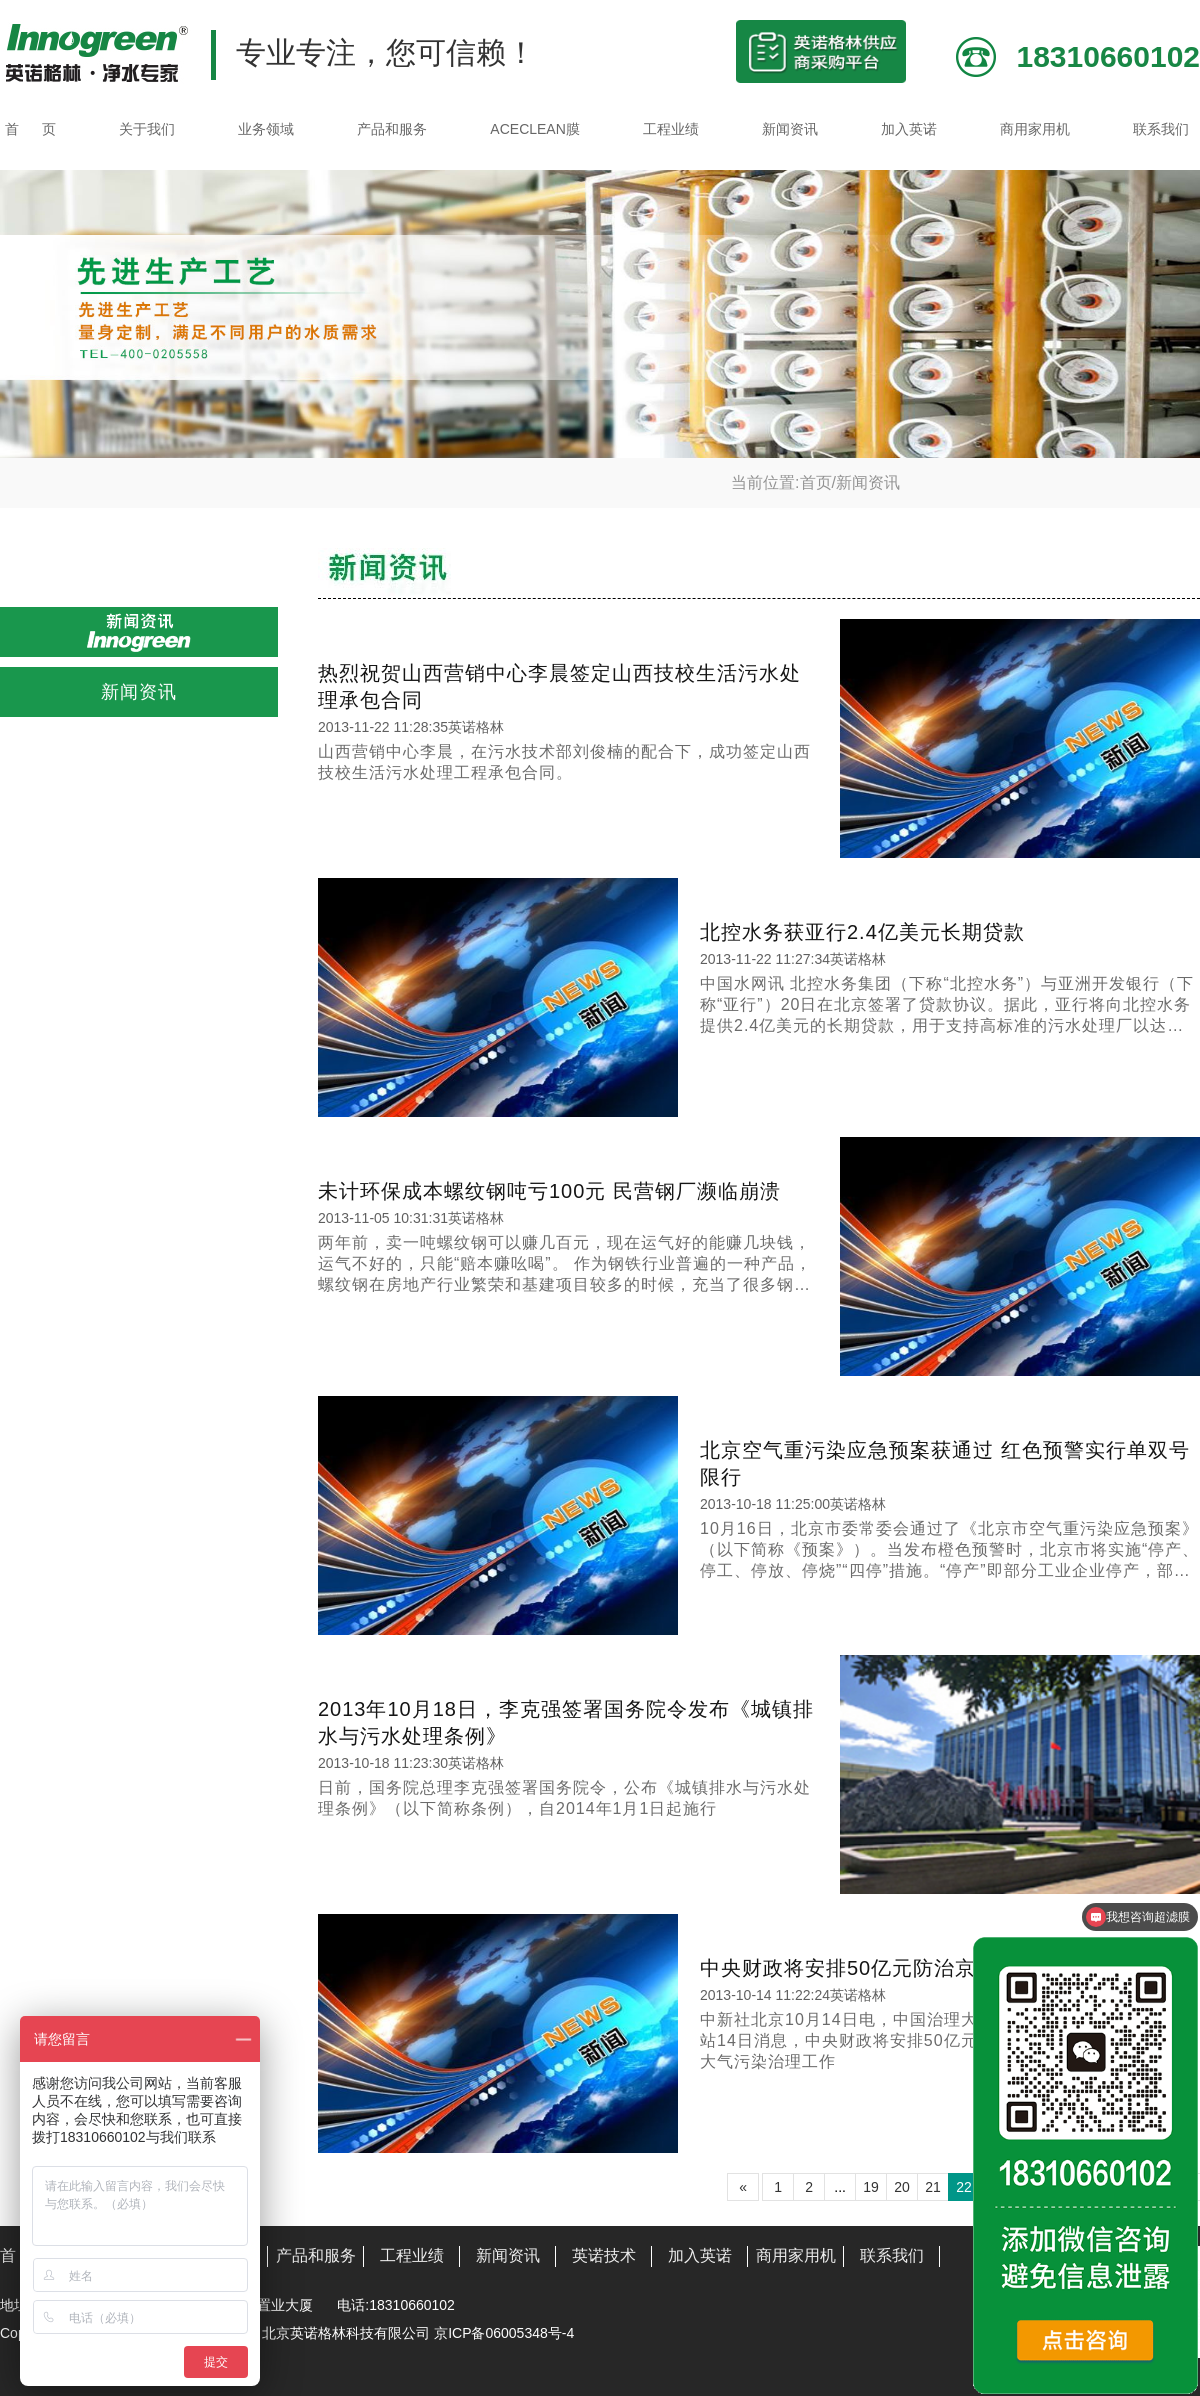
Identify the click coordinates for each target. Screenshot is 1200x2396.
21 (933, 2187)
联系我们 (1161, 129)
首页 (816, 482)
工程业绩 (671, 129)
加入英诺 (909, 129)
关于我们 (147, 129)
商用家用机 (1035, 129)
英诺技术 (604, 2255)
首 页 (30, 129)
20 (902, 2187)
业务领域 (266, 129)
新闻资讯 (790, 129)
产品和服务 (392, 129)
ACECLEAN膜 (534, 129)
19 (871, 2187)
